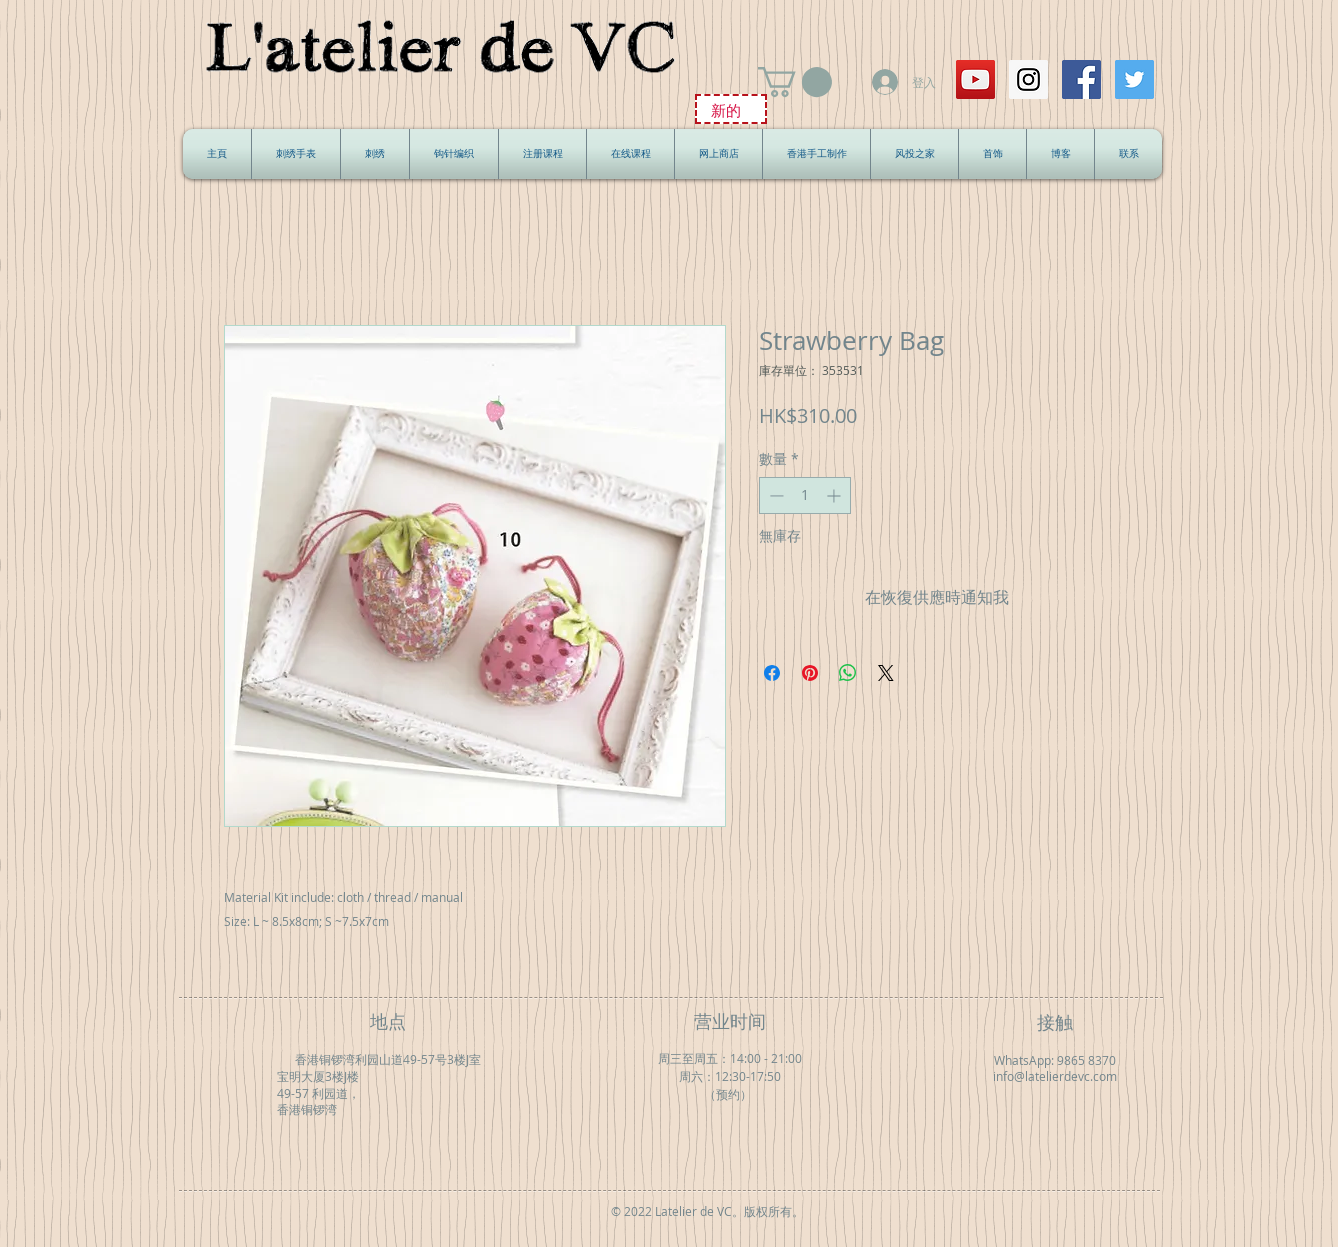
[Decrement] (774, 495)
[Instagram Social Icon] (1028, 79)
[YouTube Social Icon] (975, 79)
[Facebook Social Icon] (1081, 79)
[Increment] (835, 495)
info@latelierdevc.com (1055, 1076)
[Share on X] (886, 673)
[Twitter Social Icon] (1134, 79)
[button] (795, 82)
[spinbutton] (805, 495)
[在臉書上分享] (772, 673)
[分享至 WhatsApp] (848, 673)
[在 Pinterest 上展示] (810, 673)
